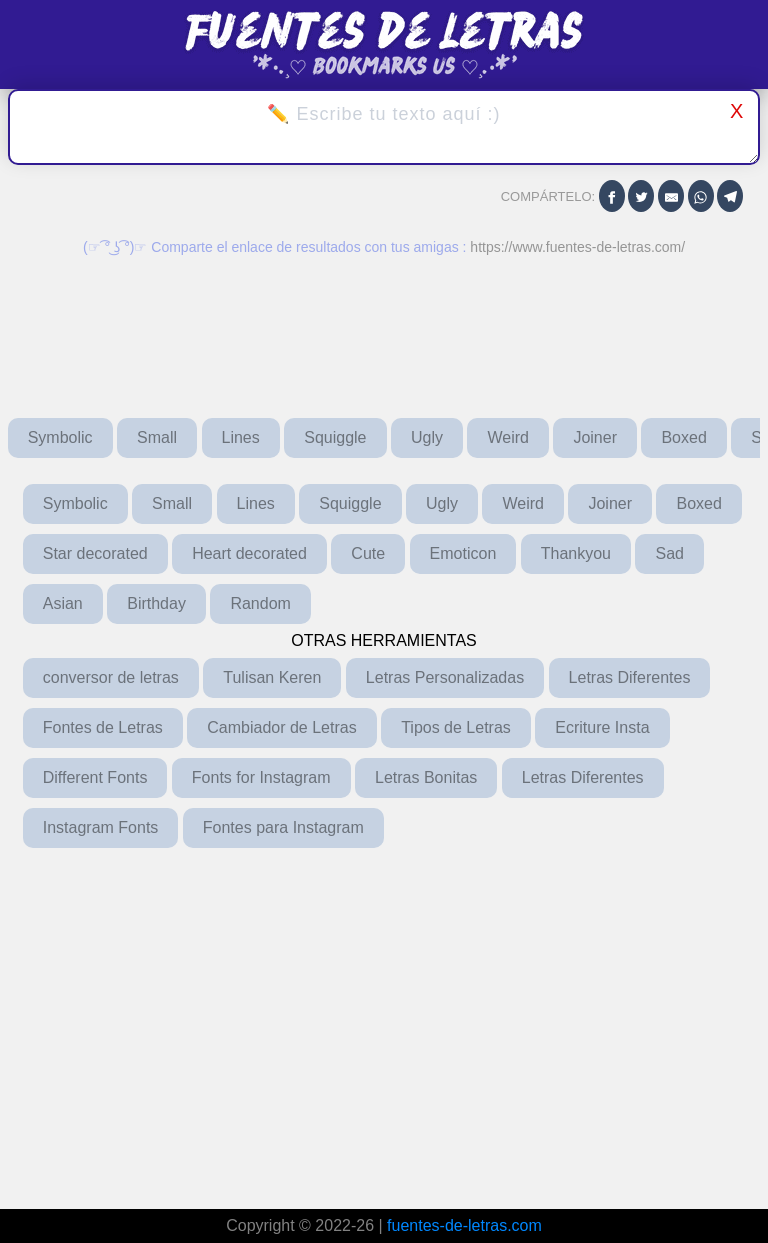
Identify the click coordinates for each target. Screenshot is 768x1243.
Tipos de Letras (456, 727)
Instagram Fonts (101, 827)
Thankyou (576, 553)
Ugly (427, 437)
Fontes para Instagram (283, 827)
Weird (508, 437)
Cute (368, 553)
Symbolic (60, 437)
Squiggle (335, 437)
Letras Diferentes (630, 677)
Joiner (595, 437)
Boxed (683, 437)
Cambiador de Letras (281, 727)
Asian (63, 603)
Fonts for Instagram (261, 777)
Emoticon (463, 553)
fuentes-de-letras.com (464, 1225)
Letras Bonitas (426, 777)
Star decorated (95, 553)
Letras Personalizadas (445, 677)
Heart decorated (249, 553)
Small (157, 437)
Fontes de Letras (103, 727)
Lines (241, 437)
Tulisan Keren (272, 677)
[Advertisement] (384, 1022)
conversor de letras (111, 677)
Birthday (156, 603)
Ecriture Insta (602, 727)
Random (260, 603)
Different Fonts (95, 777)
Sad (669, 553)
